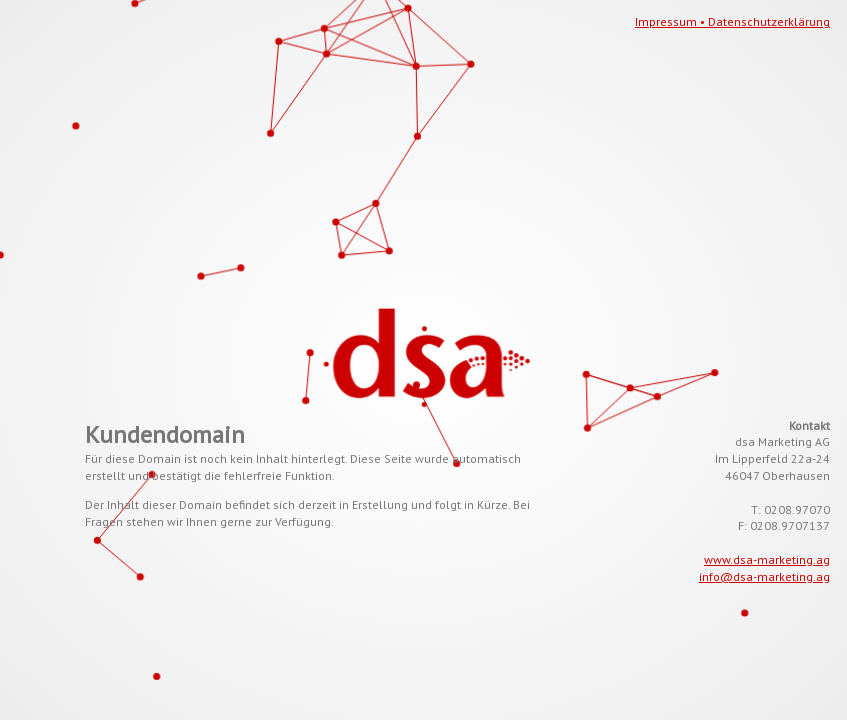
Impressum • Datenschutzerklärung (732, 21)
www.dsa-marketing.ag (767, 559)
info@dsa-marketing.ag (764, 576)
